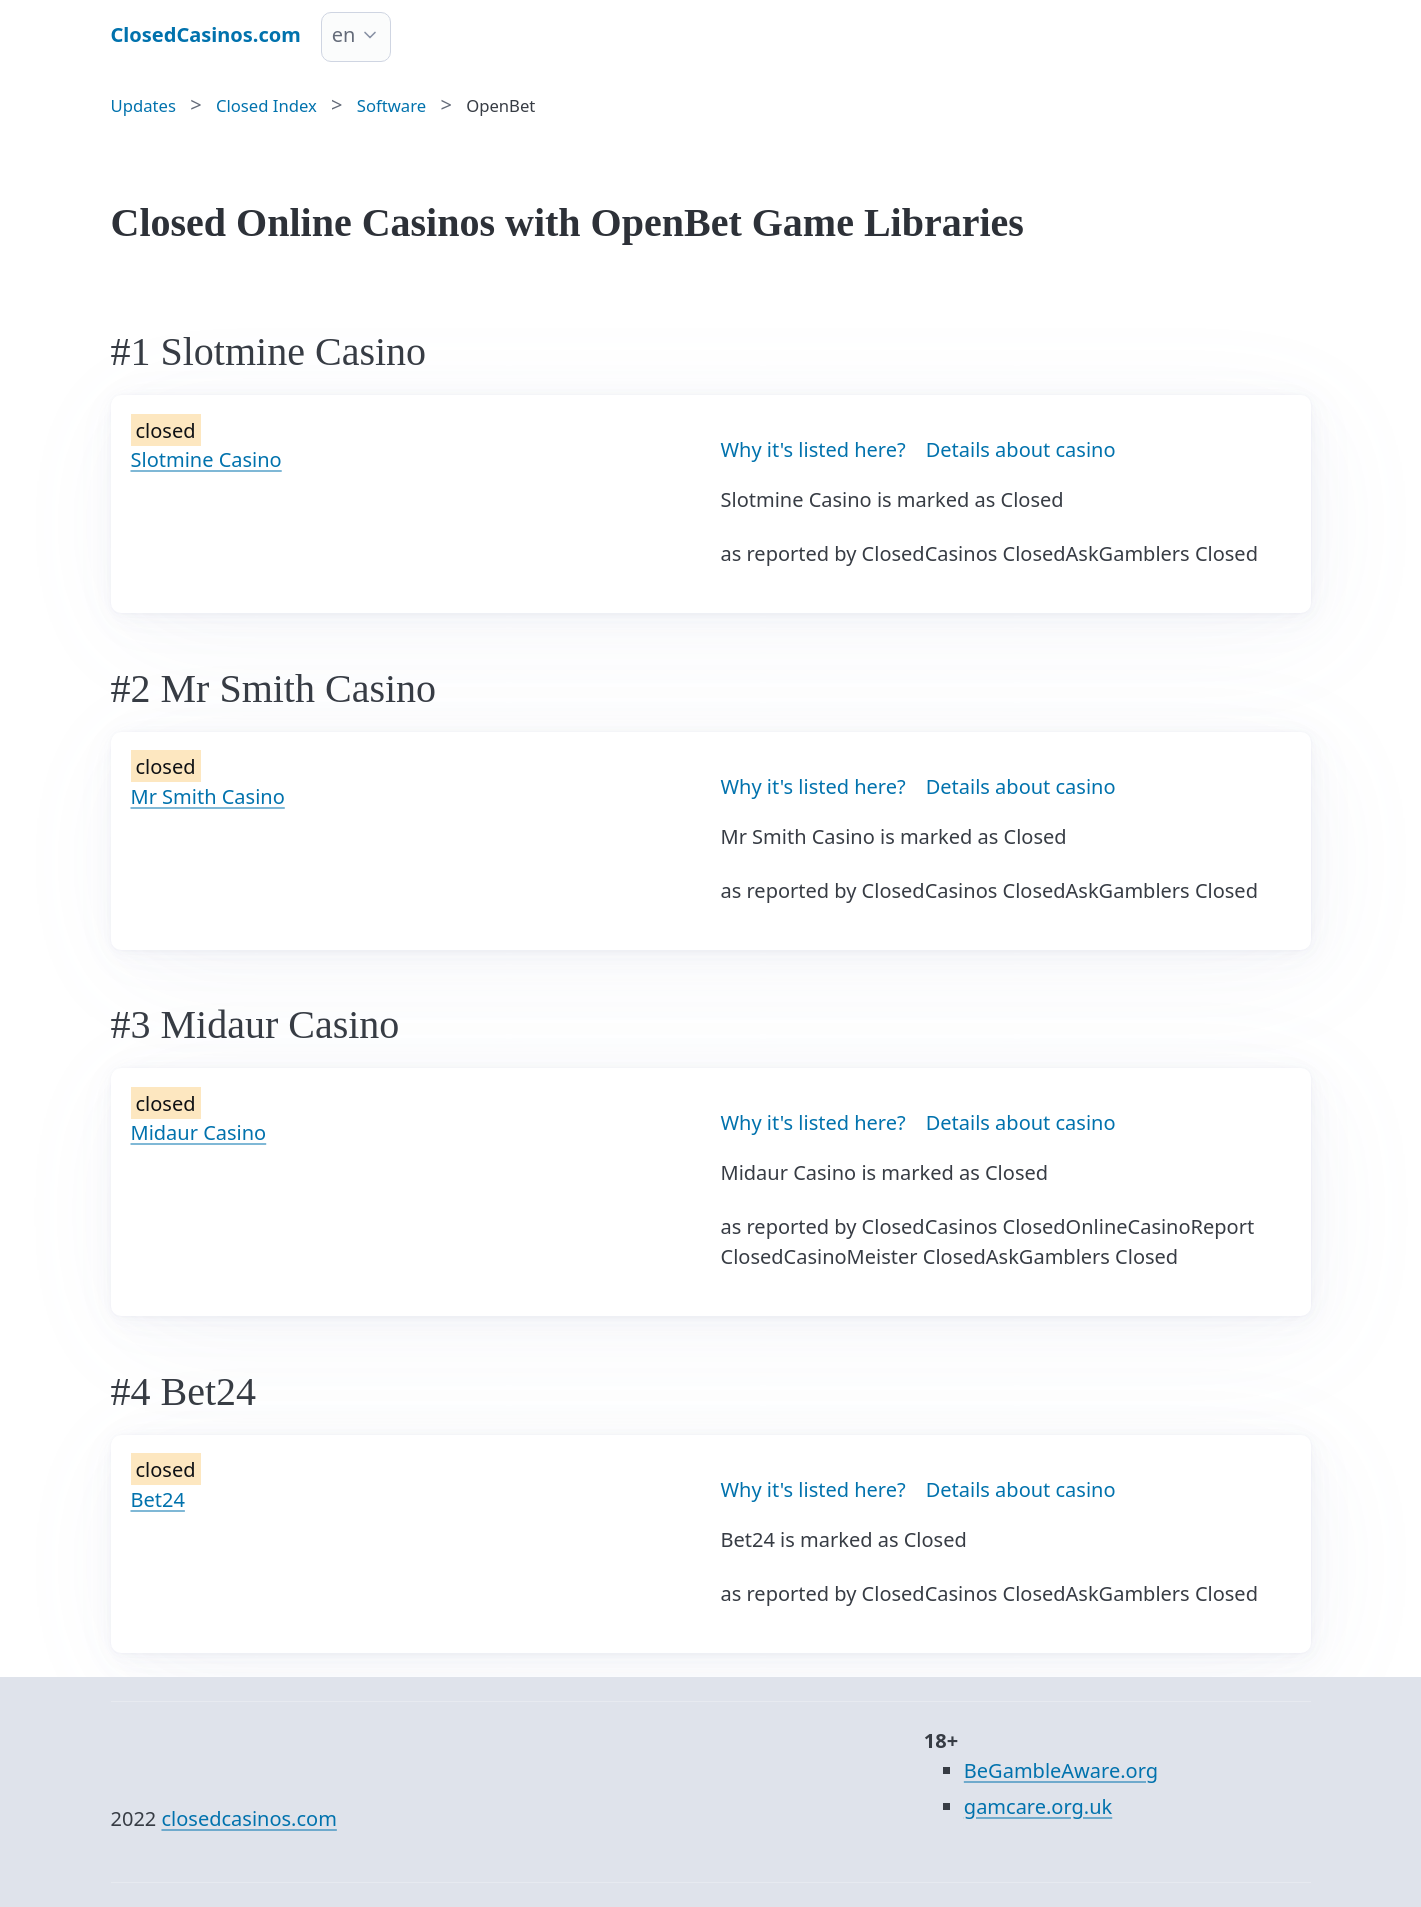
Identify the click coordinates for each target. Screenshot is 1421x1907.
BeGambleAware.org (1061, 1770)
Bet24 (158, 1499)
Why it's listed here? (813, 449)
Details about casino (1021, 449)
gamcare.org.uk (1038, 1806)
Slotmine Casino (206, 459)
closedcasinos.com (248, 1818)
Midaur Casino (199, 1132)
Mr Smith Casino (208, 796)
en (344, 34)
